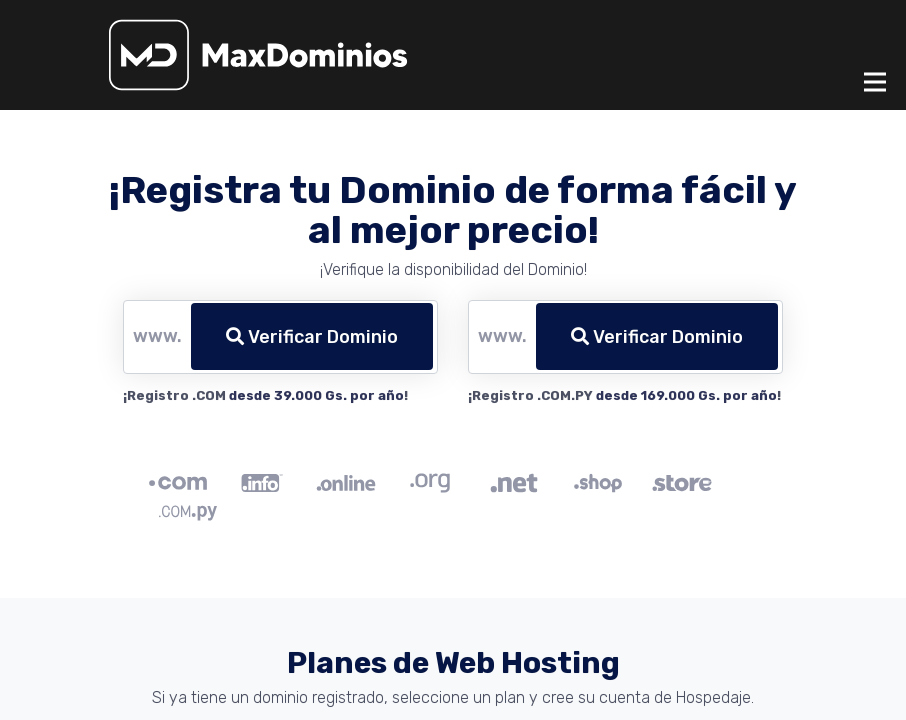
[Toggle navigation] (875, 82)
